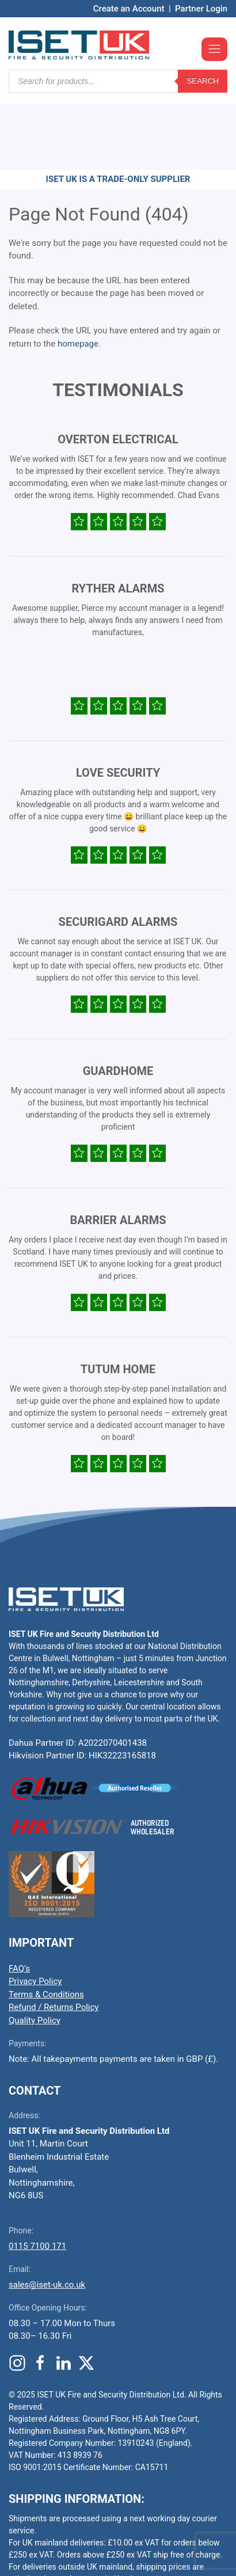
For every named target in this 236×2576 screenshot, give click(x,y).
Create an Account (129, 8)
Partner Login (201, 8)
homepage (78, 274)
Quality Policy (34, 1951)
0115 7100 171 (37, 2177)
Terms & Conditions (46, 1925)
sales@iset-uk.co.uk (47, 2215)
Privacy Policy (35, 1912)
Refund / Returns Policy (53, 1938)
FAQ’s (19, 1899)
